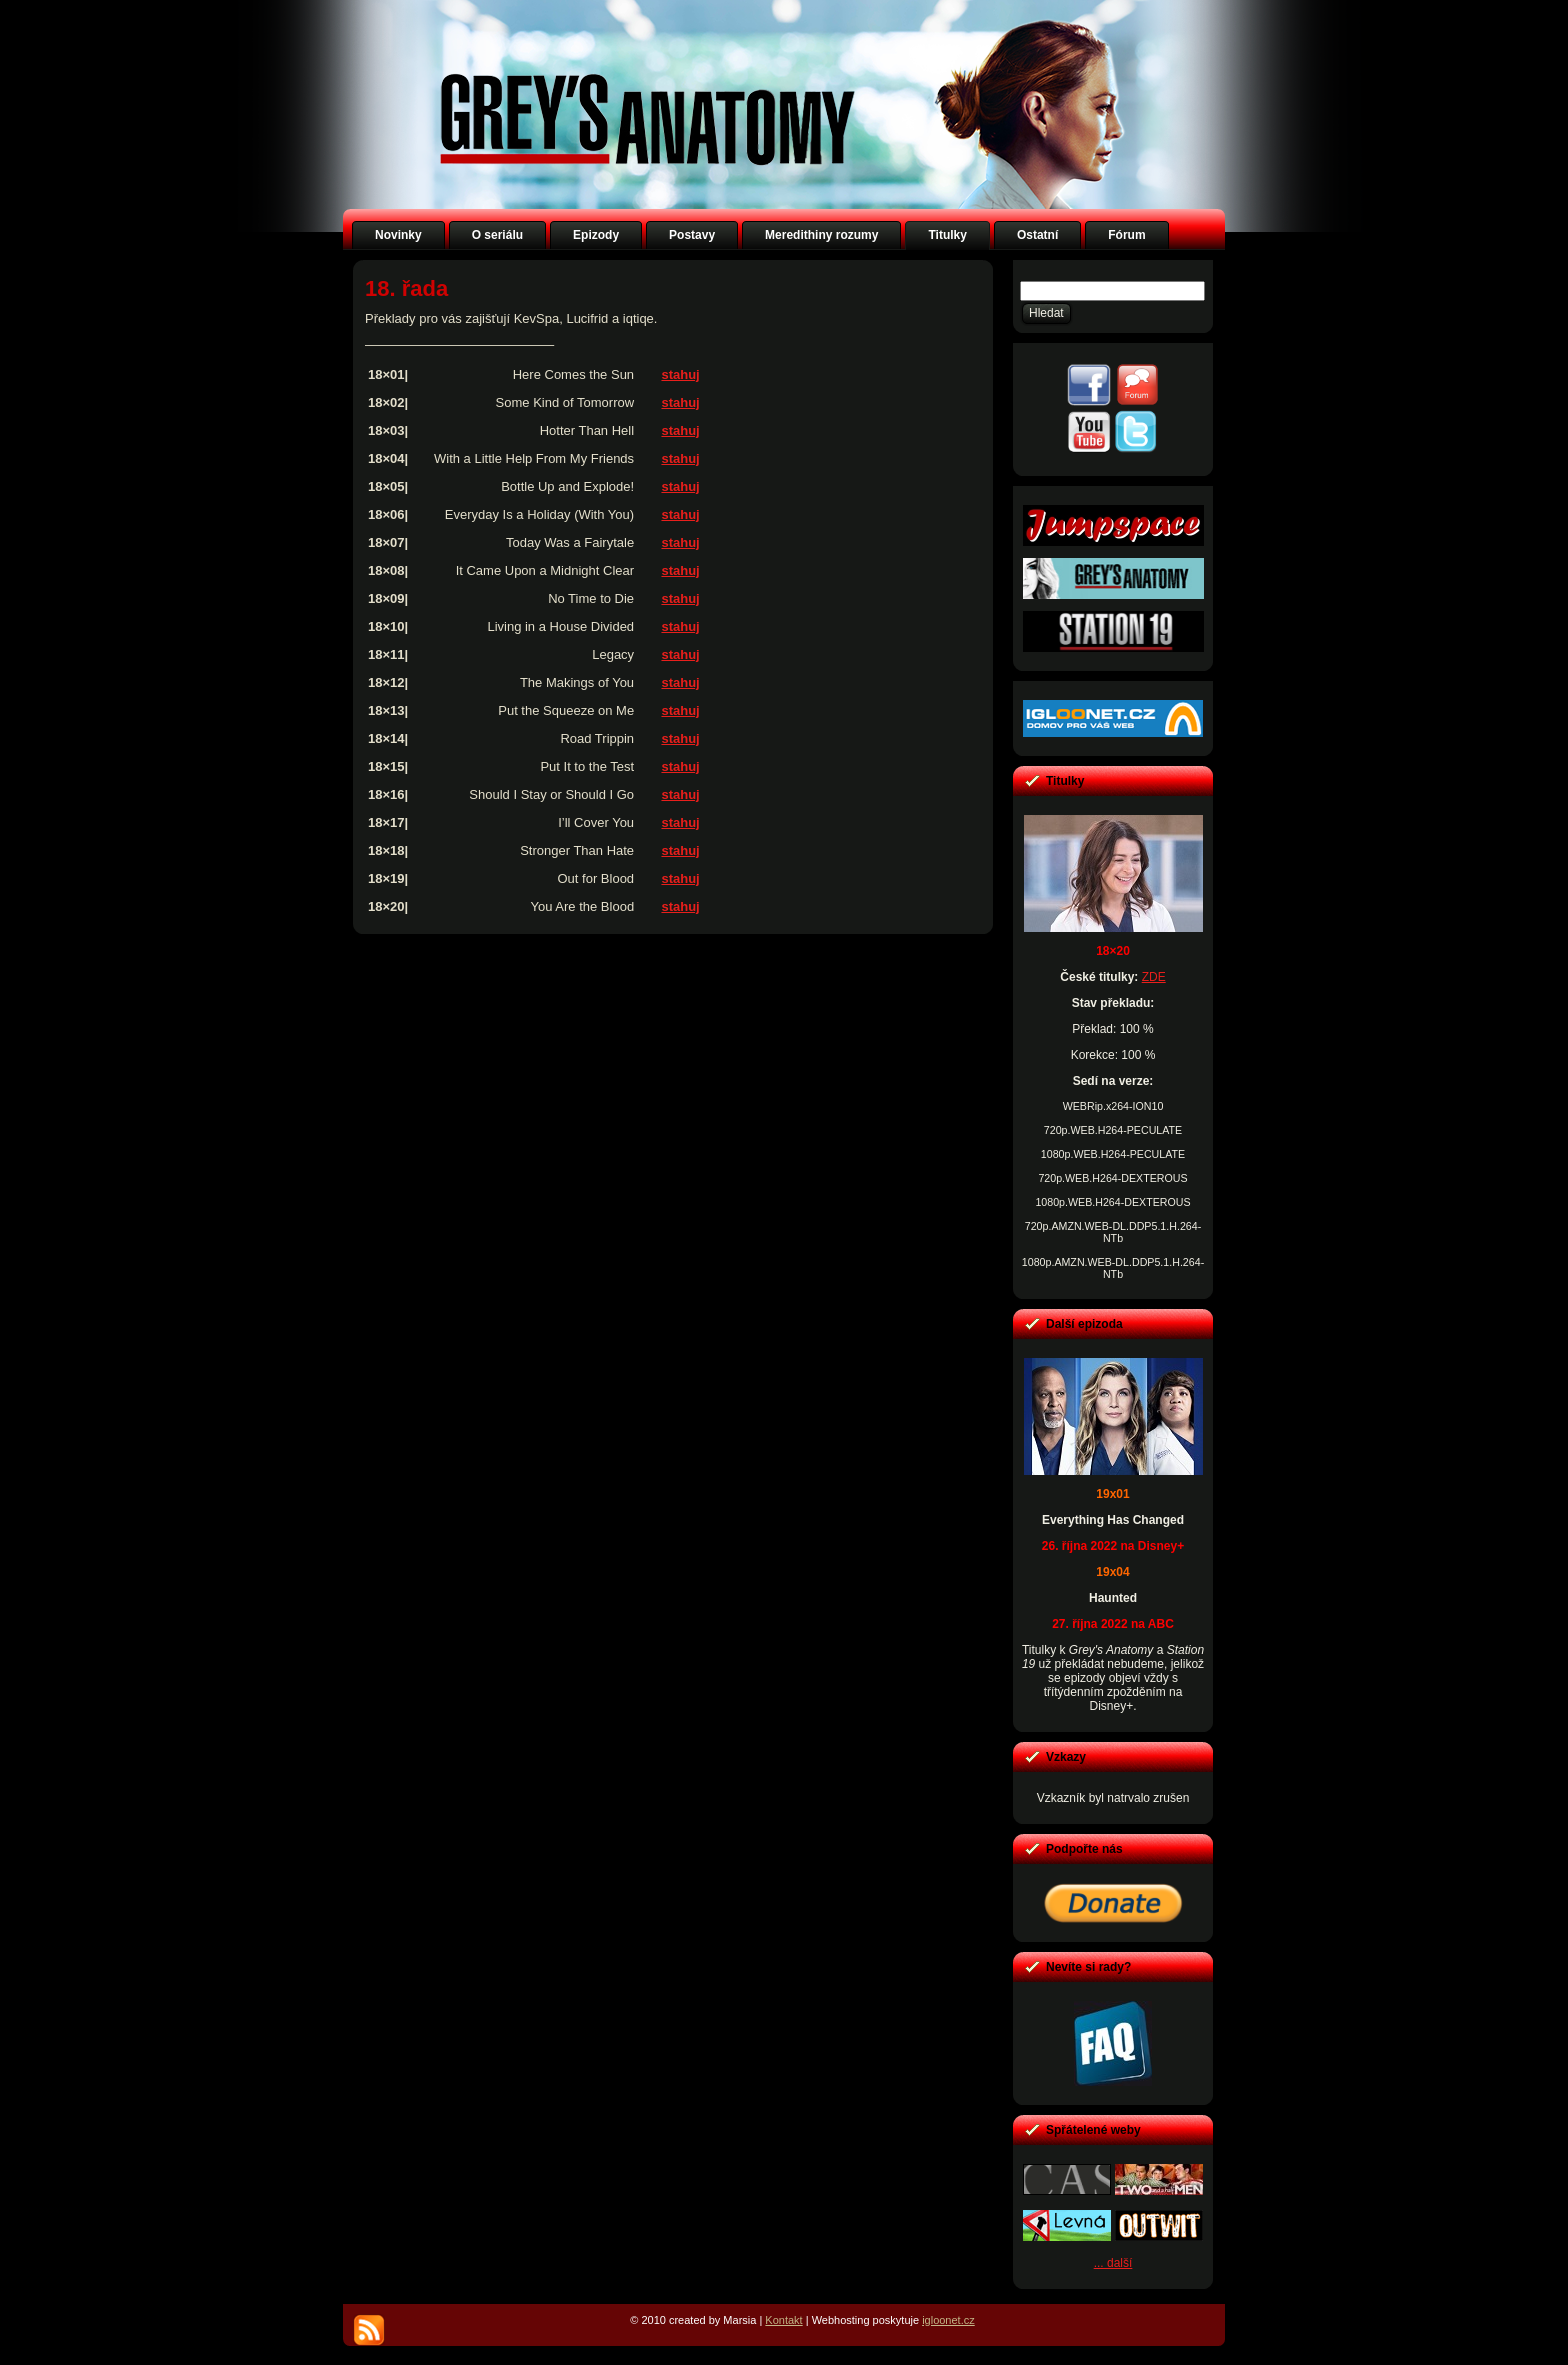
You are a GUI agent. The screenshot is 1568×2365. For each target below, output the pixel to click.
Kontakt (783, 2320)
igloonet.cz (948, 2320)
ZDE (1154, 977)
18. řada (406, 288)
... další (1113, 2263)
